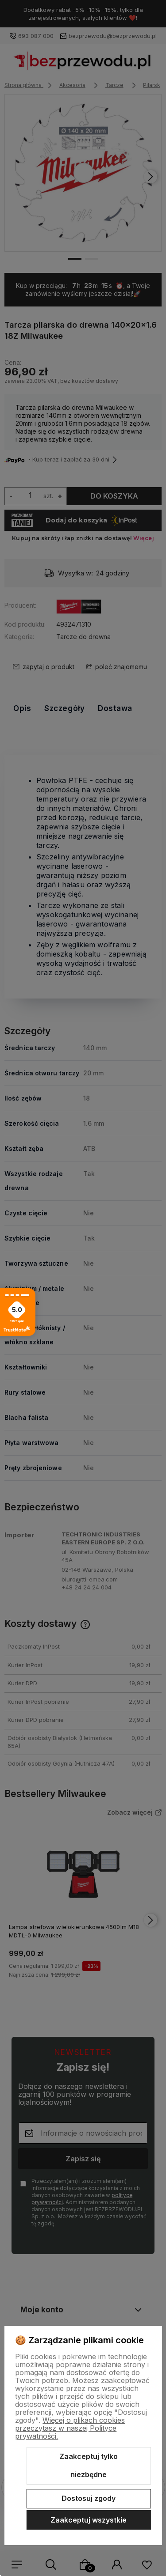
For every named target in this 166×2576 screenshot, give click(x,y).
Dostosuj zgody (89, 2498)
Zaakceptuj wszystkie (88, 2519)
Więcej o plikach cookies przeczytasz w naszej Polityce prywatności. (70, 2428)
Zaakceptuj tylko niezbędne (88, 2465)
